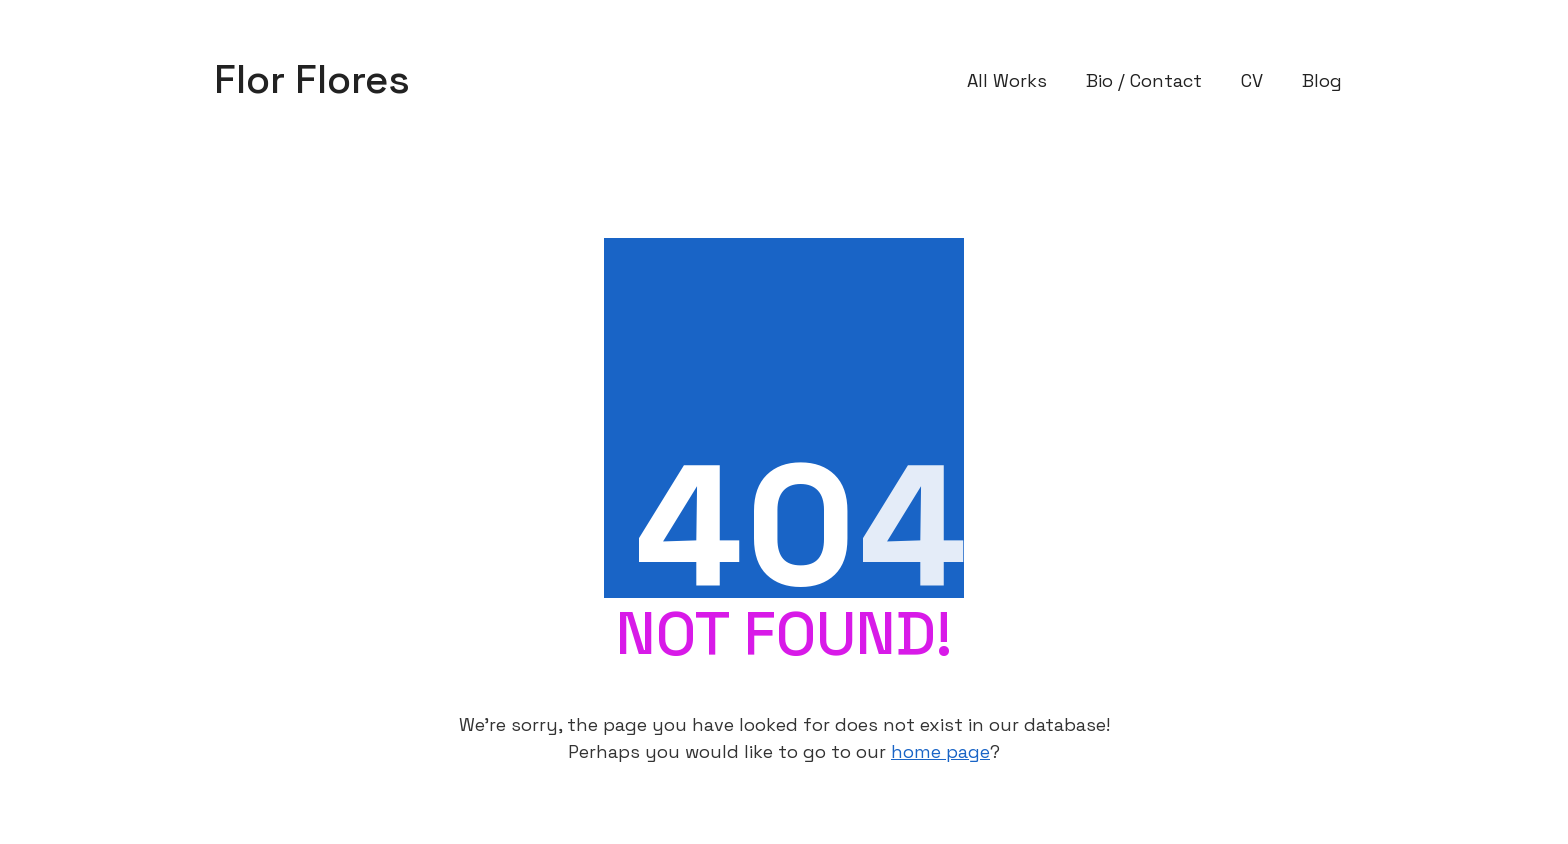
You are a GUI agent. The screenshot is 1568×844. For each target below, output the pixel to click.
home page (940, 751)
